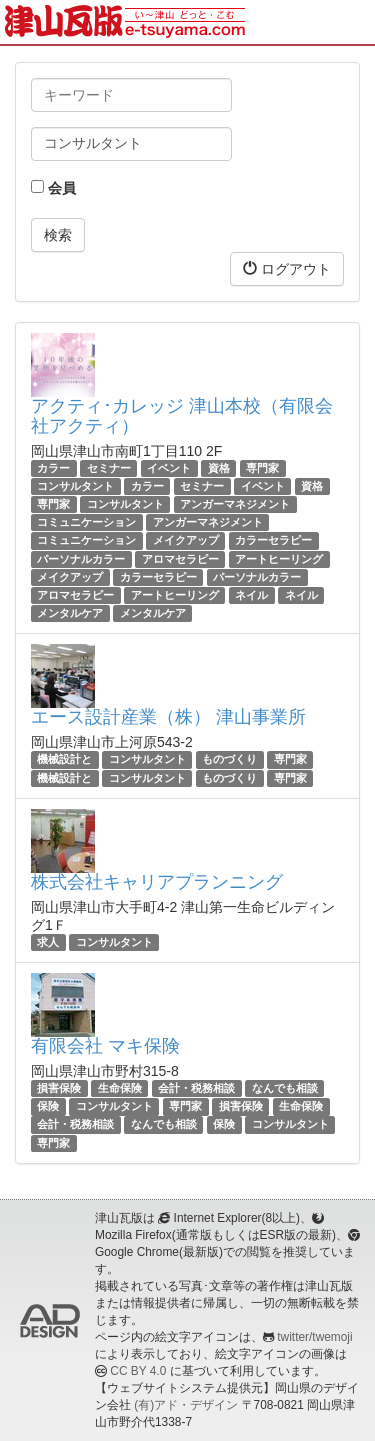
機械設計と (64, 759)
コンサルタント (75, 486)
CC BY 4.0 (138, 1371)
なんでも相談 (285, 1088)
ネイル (251, 595)
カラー (53, 468)
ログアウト (287, 268)
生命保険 (120, 1088)
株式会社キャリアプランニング (157, 882)
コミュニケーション (86, 522)
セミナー (109, 468)
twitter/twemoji (314, 1337)
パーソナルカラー (81, 559)
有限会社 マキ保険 (105, 1046)
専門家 (262, 468)
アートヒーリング (279, 559)
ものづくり (229, 759)
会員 (53, 188)
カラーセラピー (273, 541)
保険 (48, 1106)
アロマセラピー (180, 559)
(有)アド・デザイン (186, 1405)
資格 (219, 468)
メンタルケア (70, 613)
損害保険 (59, 1088)
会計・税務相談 (196, 1088)
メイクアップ (186, 541)
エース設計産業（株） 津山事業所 (168, 717)
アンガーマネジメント (235, 504)
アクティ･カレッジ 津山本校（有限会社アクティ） (182, 416)
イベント (169, 468)
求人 (48, 942)
